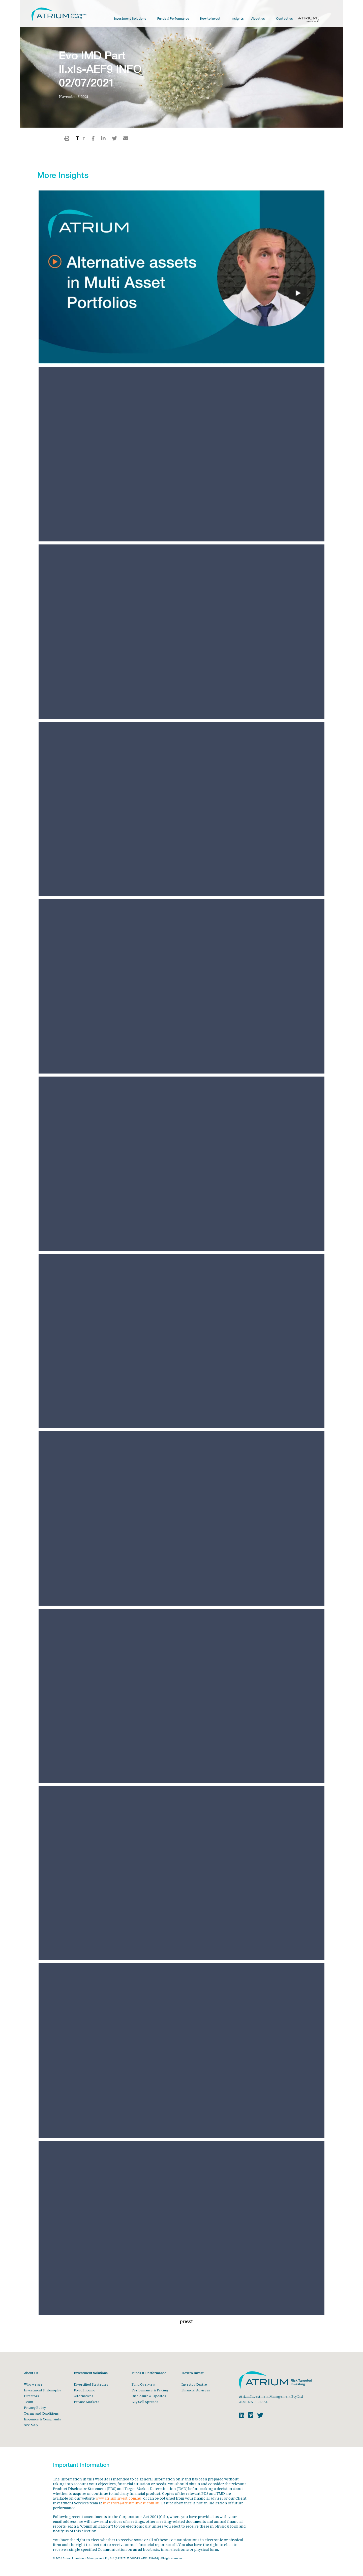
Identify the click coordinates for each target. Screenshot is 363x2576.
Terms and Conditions (41, 2413)
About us (258, 18)
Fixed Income (84, 2390)
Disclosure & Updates (149, 2396)
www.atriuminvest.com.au (118, 2498)
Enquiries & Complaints (42, 2419)
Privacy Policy (35, 2407)
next (184, 2321)
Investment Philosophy (42, 2390)
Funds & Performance (173, 18)
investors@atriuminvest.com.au (131, 2503)
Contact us (284, 18)
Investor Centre (194, 2384)
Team (28, 2401)
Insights (238, 18)
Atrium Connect (308, 20)
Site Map (31, 2425)
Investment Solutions (130, 18)
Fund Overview (143, 2384)
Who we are (33, 2384)
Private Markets (86, 2401)
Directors (31, 2396)
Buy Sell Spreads (145, 2401)
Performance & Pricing (150, 2390)
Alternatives (83, 2396)
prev (181, 2321)
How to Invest (210, 18)
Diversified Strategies (91, 2384)
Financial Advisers (196, 2390)
